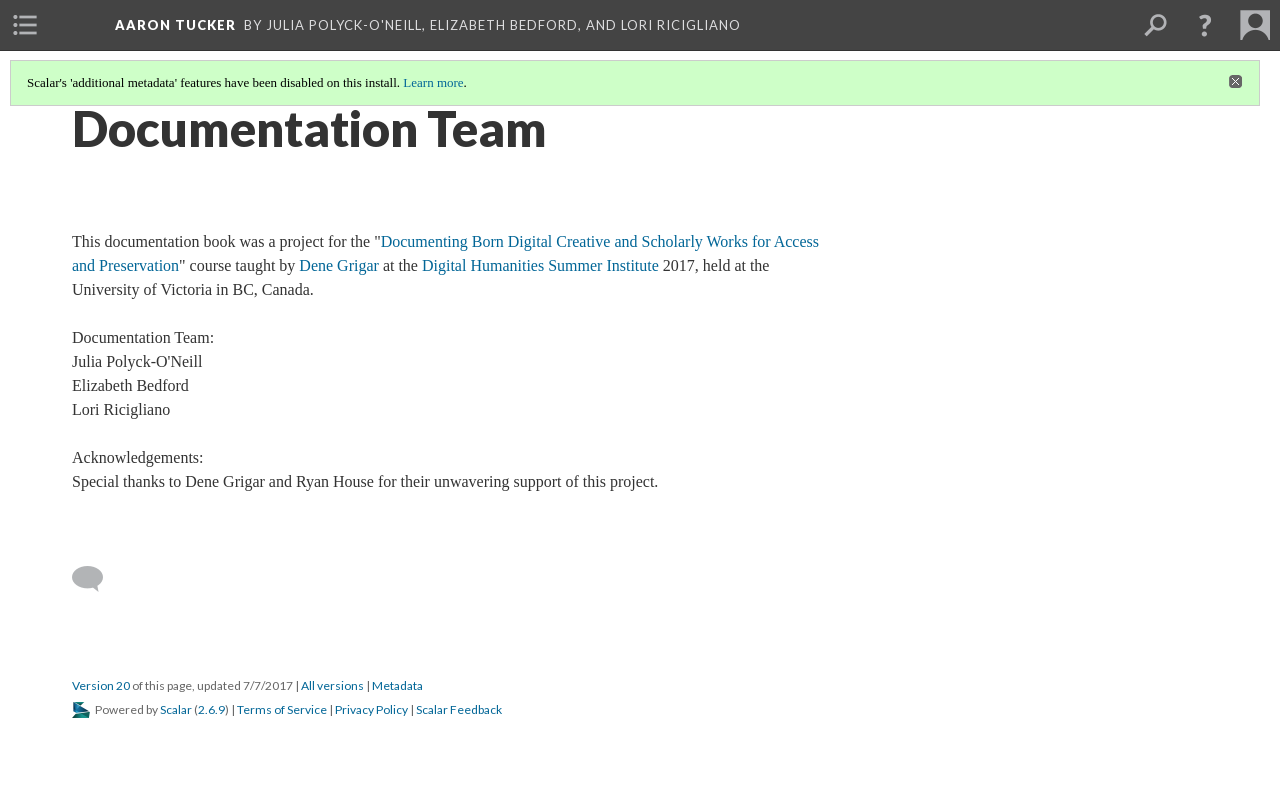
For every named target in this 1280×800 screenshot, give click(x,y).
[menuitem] (25, 25)
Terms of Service (282, 709)
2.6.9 (211, 709)
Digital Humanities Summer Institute (540, 265)
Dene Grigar (339, 265)
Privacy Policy (371, 709)
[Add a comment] (96, 579)
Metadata (397, 685)
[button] (1205, 25)
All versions (332, 685)
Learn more (433, 82)
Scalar (176, 709)
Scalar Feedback (459, 709)
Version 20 (101, 685)
